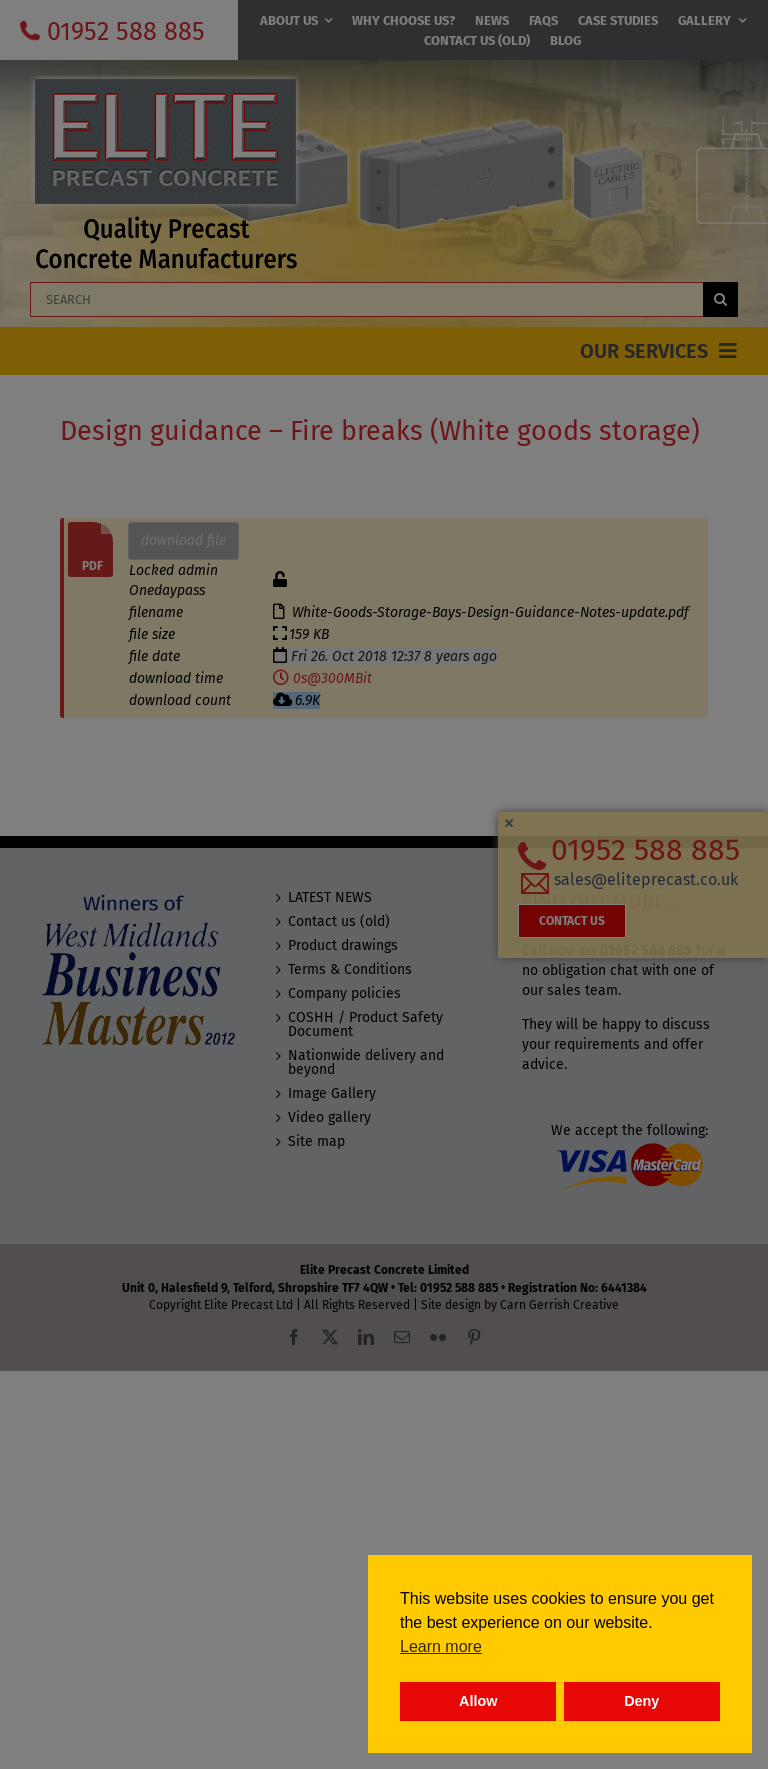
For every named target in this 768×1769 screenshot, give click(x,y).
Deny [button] (641, 1701)
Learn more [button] (441, 1646)
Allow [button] (478, 1701)
